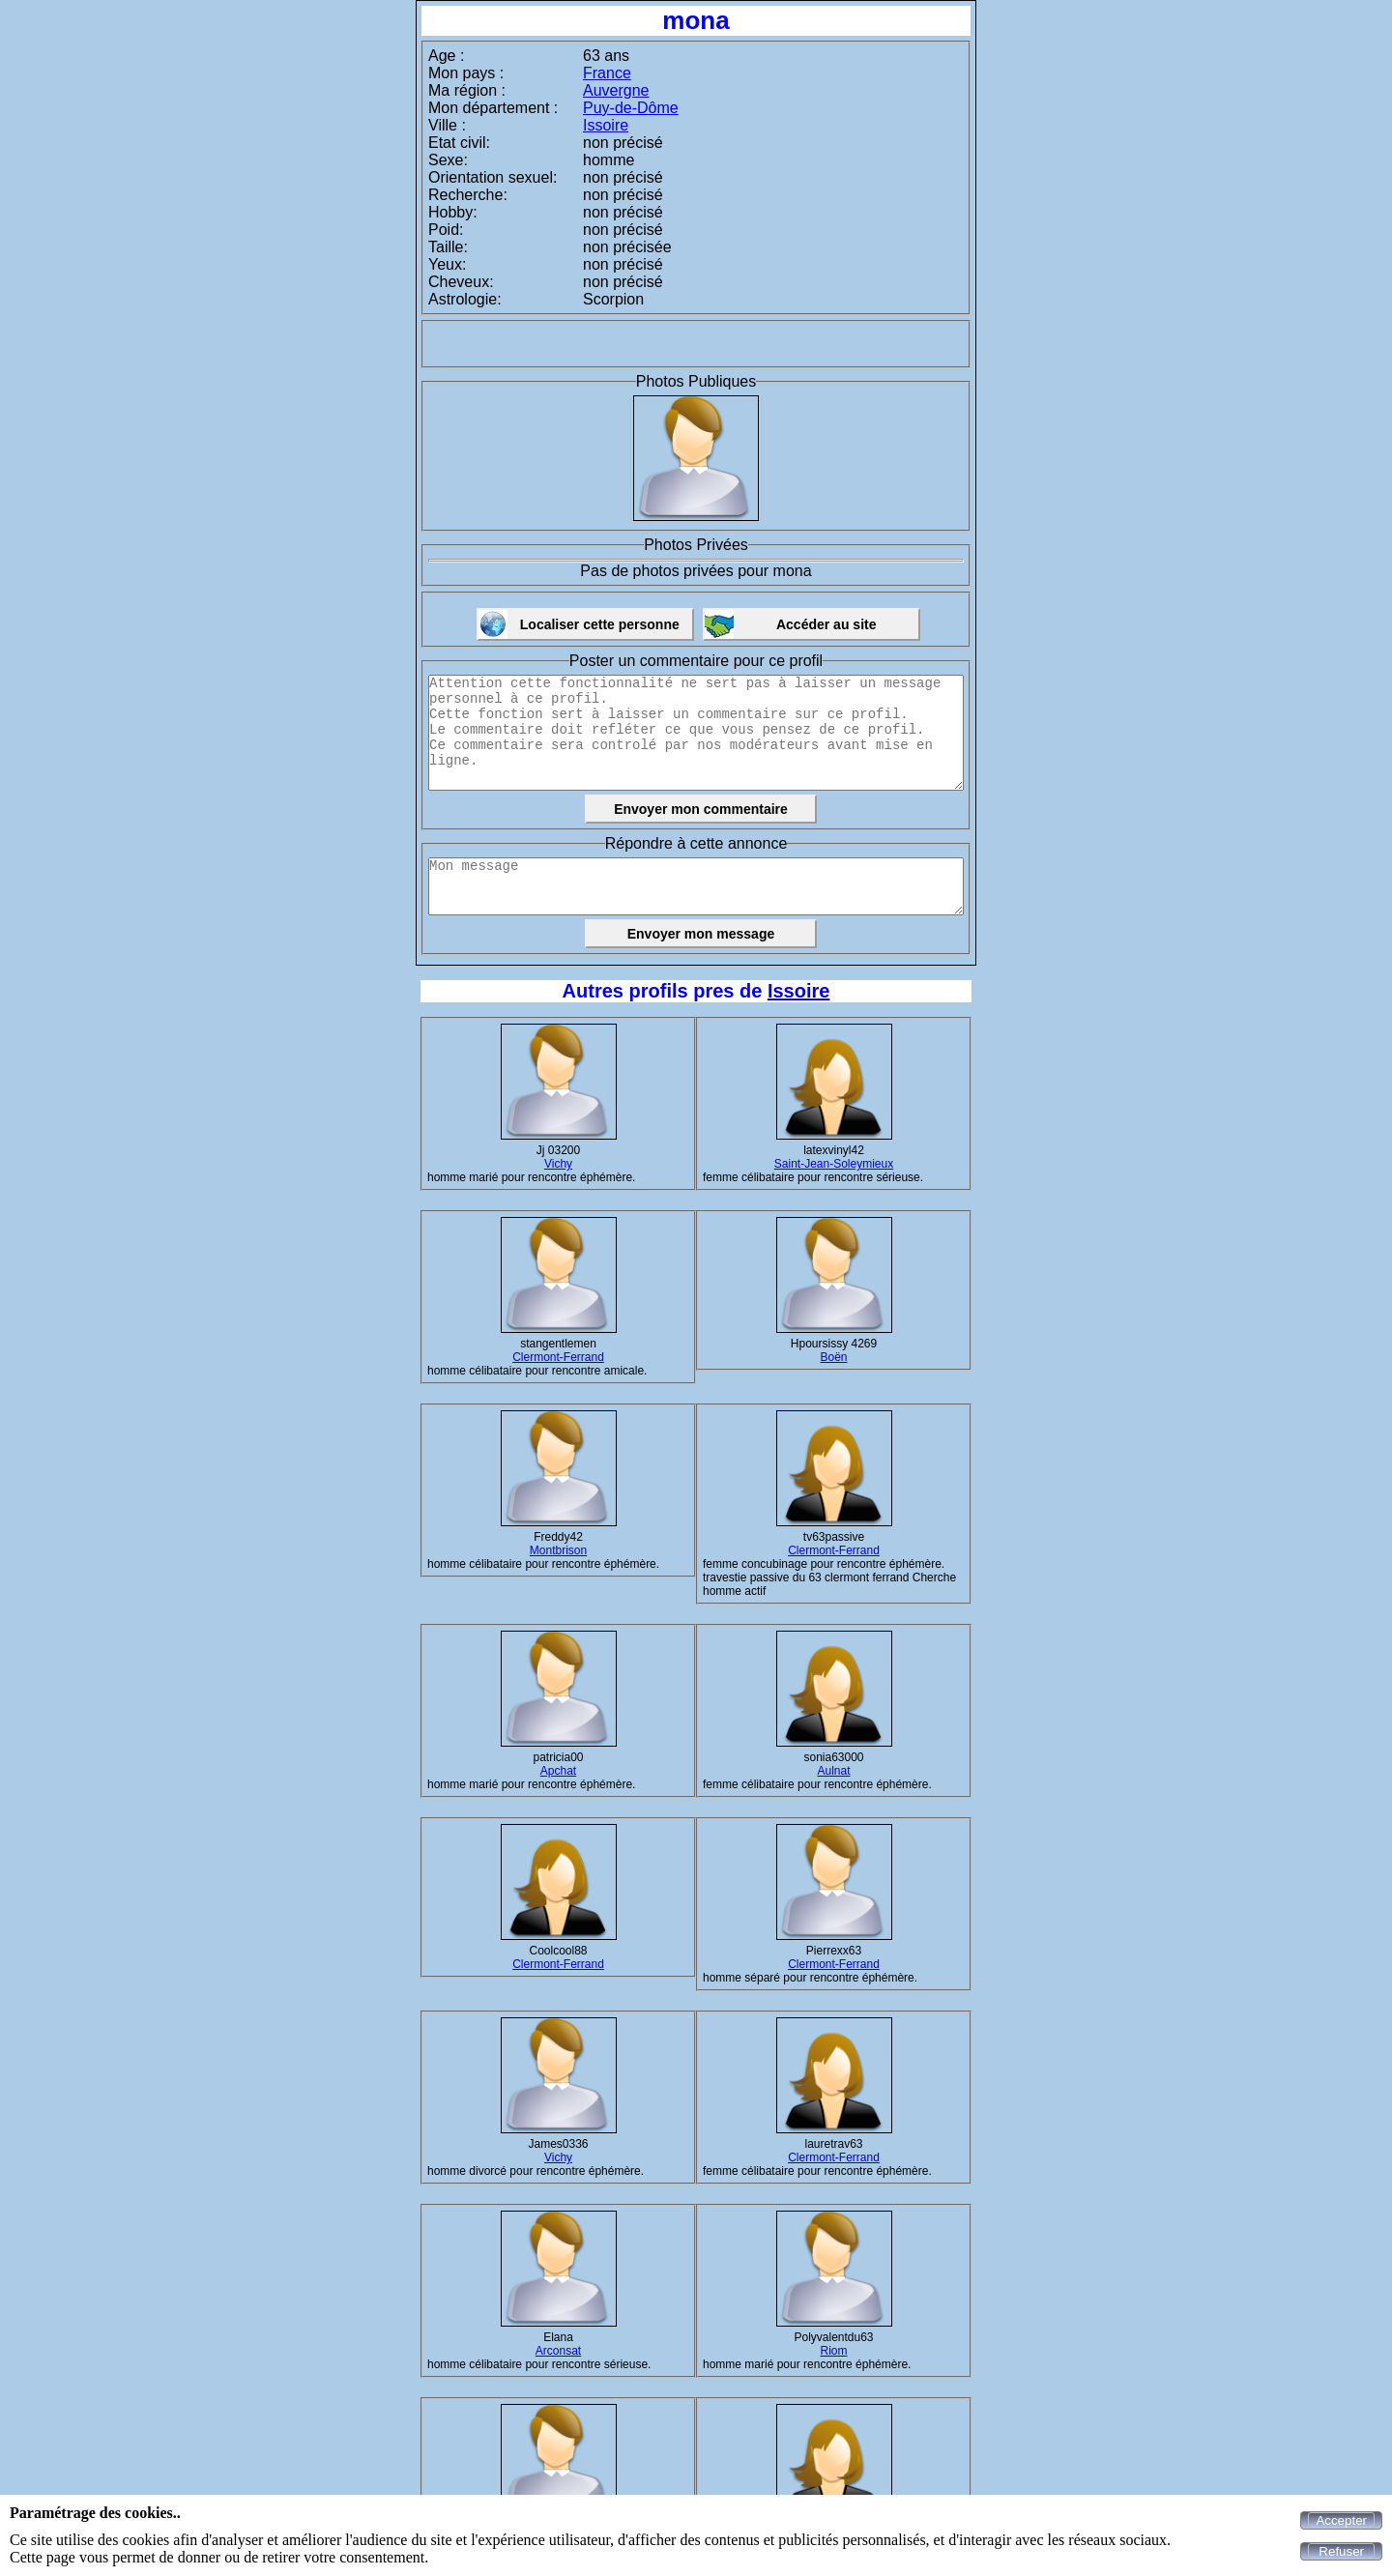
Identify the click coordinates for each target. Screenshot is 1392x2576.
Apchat (558, 1771)
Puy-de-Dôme (631, 108)
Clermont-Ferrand (558, 1357)
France (607, 73)
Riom (833, 2351)
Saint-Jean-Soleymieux (833, 1164)
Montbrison (558, 1550)
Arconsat (558, 2351)
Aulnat (833, 1771)
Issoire (605, 125)
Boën (833, 1357)
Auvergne (616, 90)
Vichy (558, 1164)
